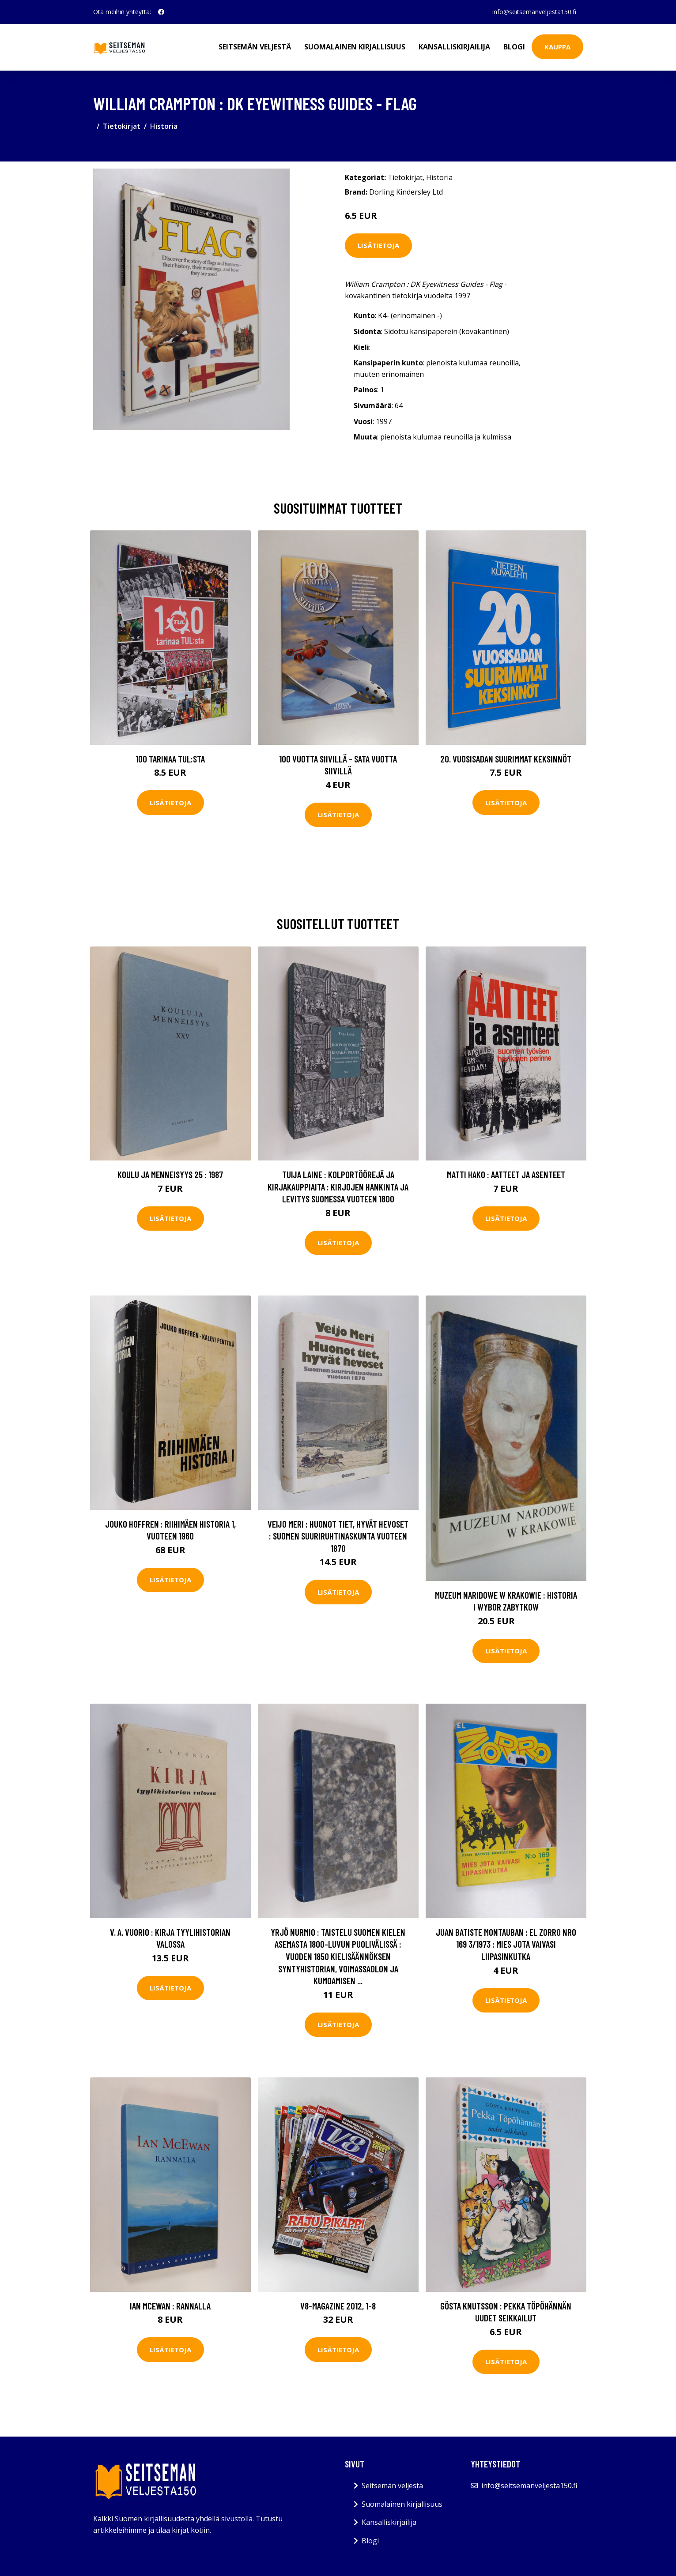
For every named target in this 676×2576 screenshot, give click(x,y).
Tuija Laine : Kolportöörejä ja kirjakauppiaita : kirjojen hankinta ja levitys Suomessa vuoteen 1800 (338, 1186)
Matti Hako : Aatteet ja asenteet (506, 1174)
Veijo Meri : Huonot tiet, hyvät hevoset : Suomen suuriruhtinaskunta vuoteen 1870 (338, 1536)
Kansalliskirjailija (454, 47)
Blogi (514, 47)
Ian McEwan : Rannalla (170, 2305)
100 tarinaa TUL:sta (170, 758)
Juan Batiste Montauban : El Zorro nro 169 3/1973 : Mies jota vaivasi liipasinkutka (506, 1944)
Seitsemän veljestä (255, 47)
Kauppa (557, 46)
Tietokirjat (121, 126)
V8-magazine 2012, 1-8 (338, 2305)
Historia (163, 126)
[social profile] (161, 12)
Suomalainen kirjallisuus (354, 47)
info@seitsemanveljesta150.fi (534, 12)
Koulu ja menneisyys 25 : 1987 (170, 1174)
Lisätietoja (378, 245)
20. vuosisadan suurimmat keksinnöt (505, 758)
